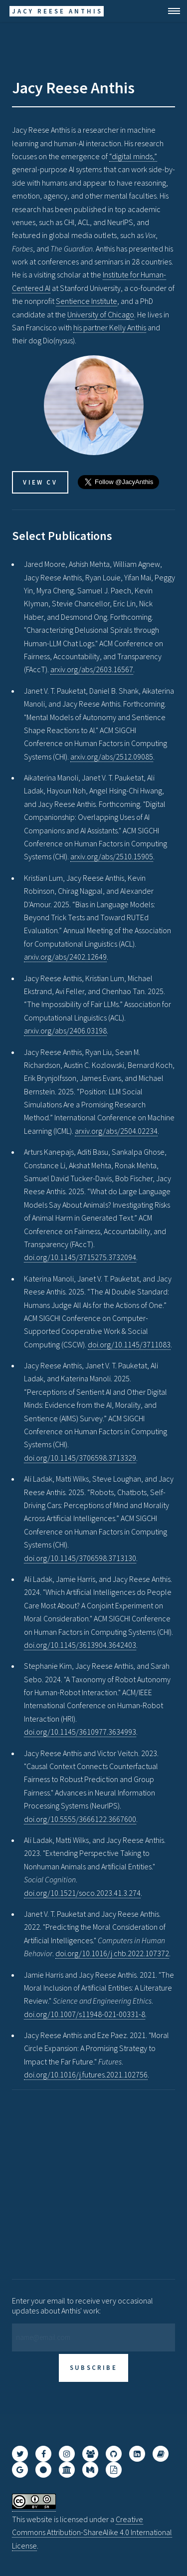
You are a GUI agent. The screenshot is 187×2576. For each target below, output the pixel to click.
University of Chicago (100, 314)
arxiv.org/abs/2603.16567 (91, 669)
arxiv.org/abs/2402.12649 (65, 957)
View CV (40, 482)
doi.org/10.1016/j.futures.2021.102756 (86, 2074)
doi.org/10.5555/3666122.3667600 (80, 1819)
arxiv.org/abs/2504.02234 (116, 1131)
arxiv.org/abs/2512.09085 (111, 757)
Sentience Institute (86, 301)
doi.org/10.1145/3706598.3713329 (80, 1458)
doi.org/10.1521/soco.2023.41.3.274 (82, 1893)
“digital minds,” (133, 156)
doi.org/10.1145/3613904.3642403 (80, 1645)
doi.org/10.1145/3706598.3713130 (80, 1558)
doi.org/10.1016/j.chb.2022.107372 (112, 1953)
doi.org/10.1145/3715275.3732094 (80, 1257)
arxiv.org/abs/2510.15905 (111, 856)
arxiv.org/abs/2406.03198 (65, 1030)
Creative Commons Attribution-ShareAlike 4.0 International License (92, 2532)
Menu (171, 11)
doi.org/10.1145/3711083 (129, 1344)
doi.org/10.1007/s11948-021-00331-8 (84, 2014)
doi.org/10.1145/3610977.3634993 (80, 1732)
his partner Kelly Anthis (109, 327)
